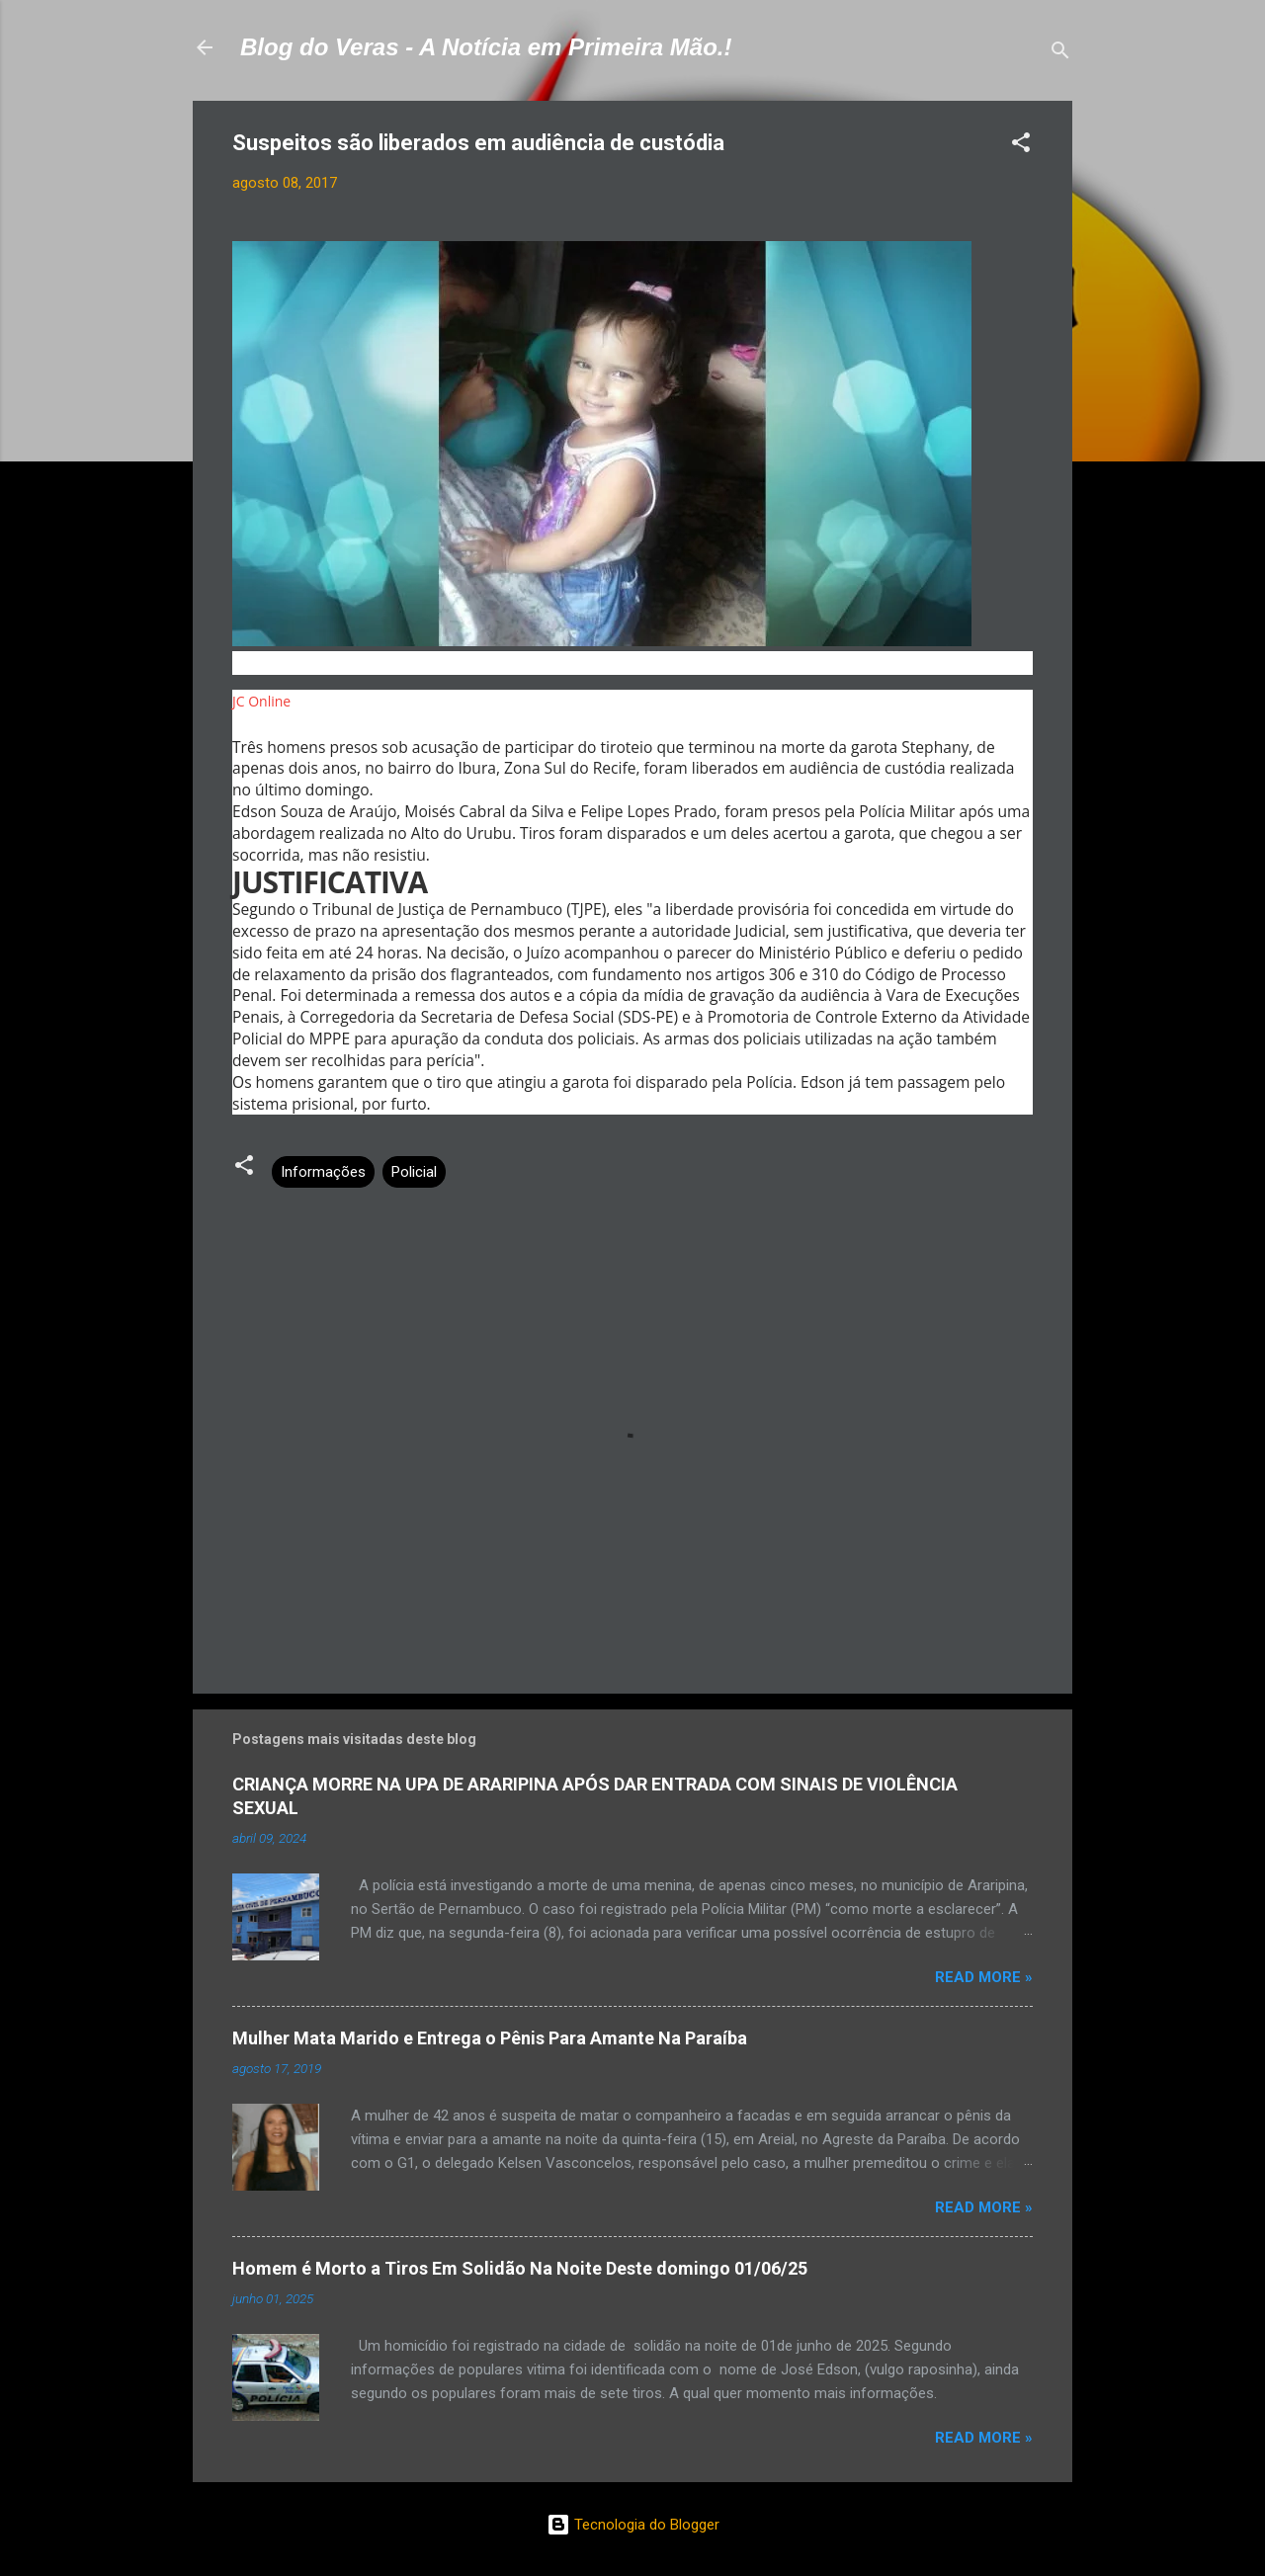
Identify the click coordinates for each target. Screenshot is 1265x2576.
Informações (323, 1172)
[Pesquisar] (1060, 54)
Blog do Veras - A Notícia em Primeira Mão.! (485, 47)
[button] (1021, 145)
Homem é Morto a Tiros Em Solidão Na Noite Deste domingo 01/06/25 (519, 2268)
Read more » (984, 1977)
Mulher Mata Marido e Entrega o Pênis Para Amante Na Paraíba (489, 2038)
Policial (414, 1172)
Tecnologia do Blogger (633, 2525)
